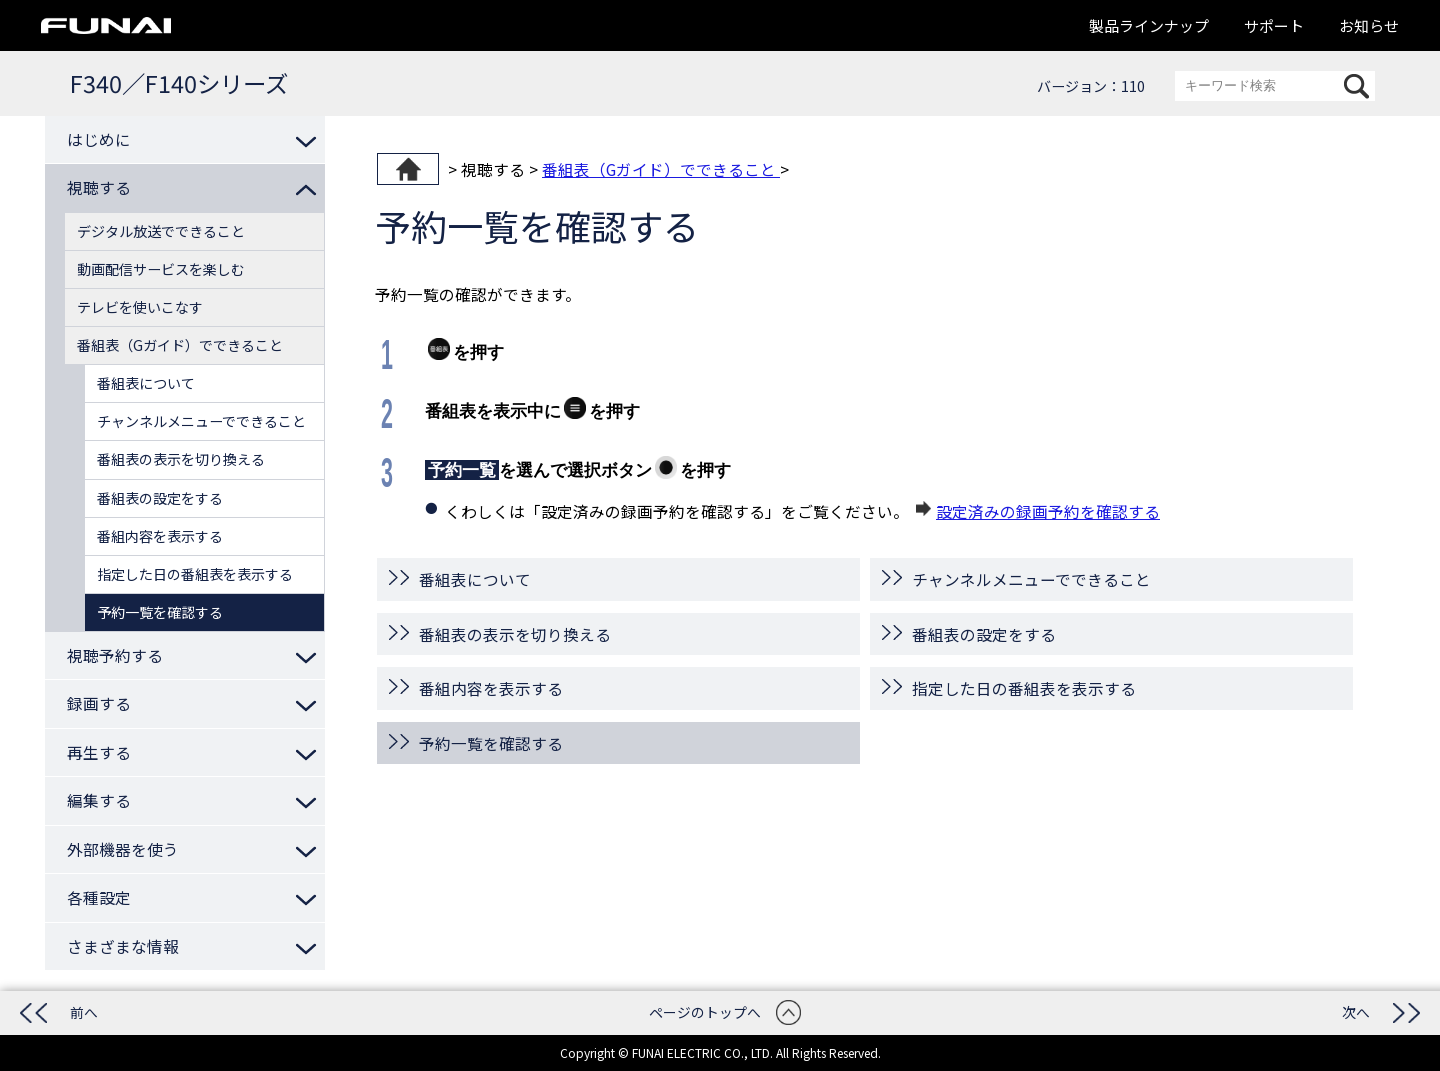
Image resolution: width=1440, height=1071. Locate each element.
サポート (1274, 25)
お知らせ (1369, 25)
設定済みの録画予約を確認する (1048, 511)
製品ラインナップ (1149, 25)
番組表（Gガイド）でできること (661, 169)
